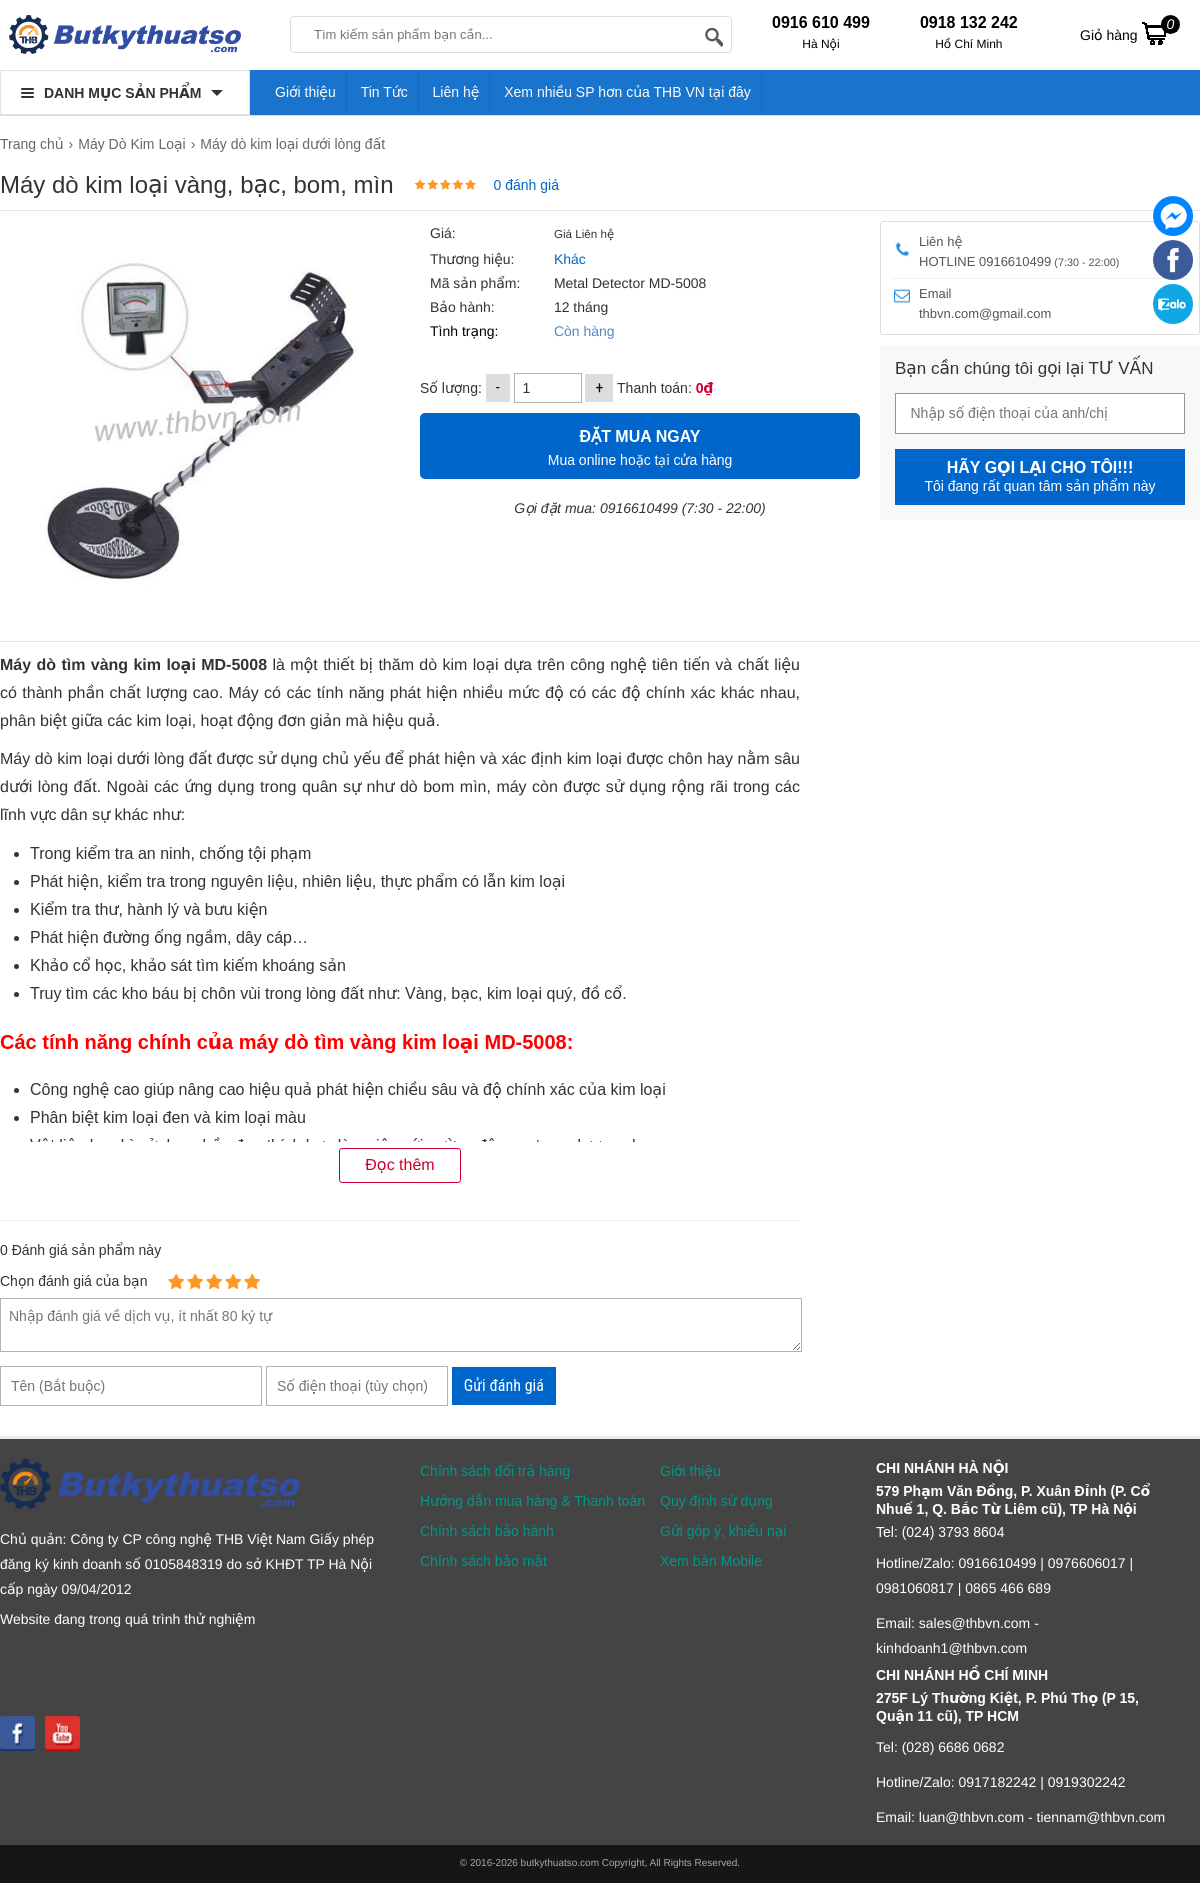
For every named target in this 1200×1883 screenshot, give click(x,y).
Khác (570, 259)
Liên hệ (456, 92)
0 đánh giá (526, 185)
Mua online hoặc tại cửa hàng (640, 445)
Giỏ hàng (1130, 33)
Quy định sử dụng (716, 1501)
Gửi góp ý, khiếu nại (723, 1531)
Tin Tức (384, 92)
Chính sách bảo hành (487, 1531)
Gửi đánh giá (504, 1385)
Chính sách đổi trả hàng (495, 1471)
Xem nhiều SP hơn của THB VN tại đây (627, 92)
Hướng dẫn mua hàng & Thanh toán (532, 1501)
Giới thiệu (305, 92)
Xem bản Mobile (711, 1561)
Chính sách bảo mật (483, 1561)
